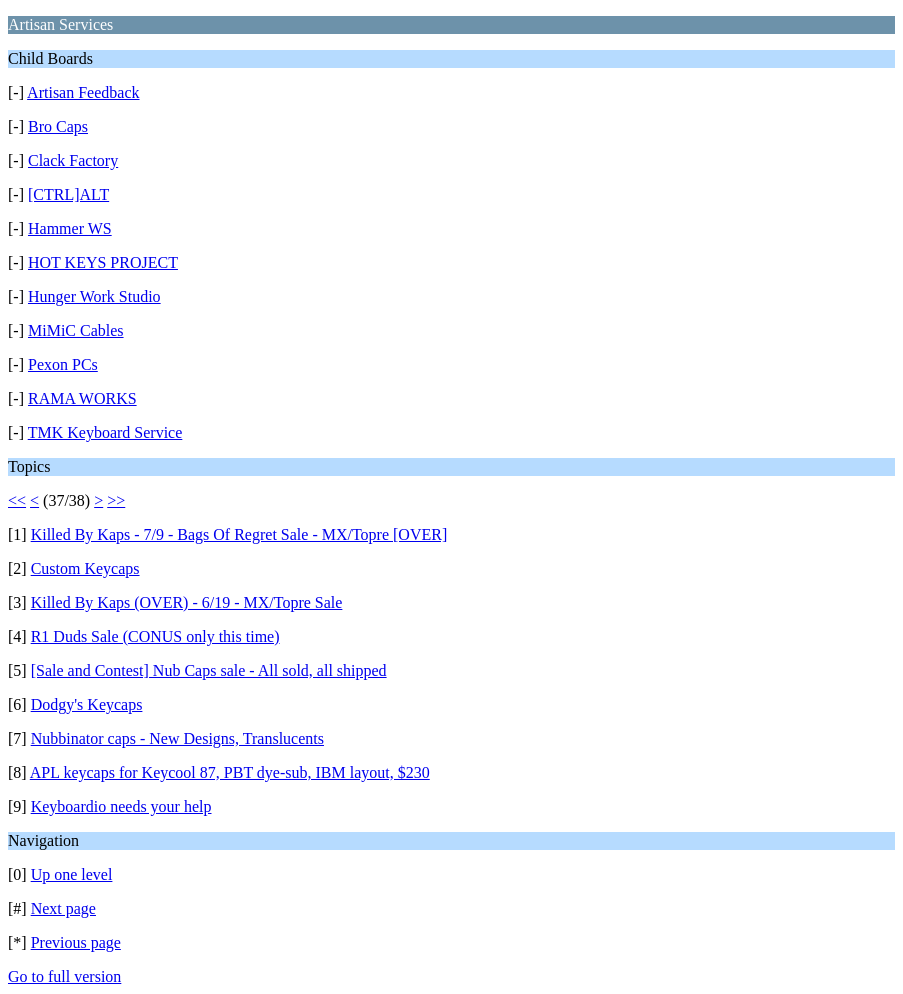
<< (17, 500)
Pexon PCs (63, 364)
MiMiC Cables (76, 330)
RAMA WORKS (82, 398)
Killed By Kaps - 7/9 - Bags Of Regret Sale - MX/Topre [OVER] (239, 534)
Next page (63, 908)
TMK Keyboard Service (105, 432)
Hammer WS (70, 228)
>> (116, 500)
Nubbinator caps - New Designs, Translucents (177, 738)
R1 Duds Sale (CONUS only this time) (155, 636)
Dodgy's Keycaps (87, 704)
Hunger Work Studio (94, 296)
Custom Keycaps (85, 568)
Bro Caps (58, 126)
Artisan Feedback (83, 92)
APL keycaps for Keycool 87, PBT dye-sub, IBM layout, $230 (230, 772)
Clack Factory (73, 160)
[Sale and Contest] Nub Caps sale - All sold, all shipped (209, 670)
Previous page (76, 942)
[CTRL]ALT (68, 194)
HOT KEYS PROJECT (103, 262)
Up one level (72, 874)
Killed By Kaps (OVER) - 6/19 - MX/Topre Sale (187, 602)
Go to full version (64, 976)
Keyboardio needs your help (121, 806)
